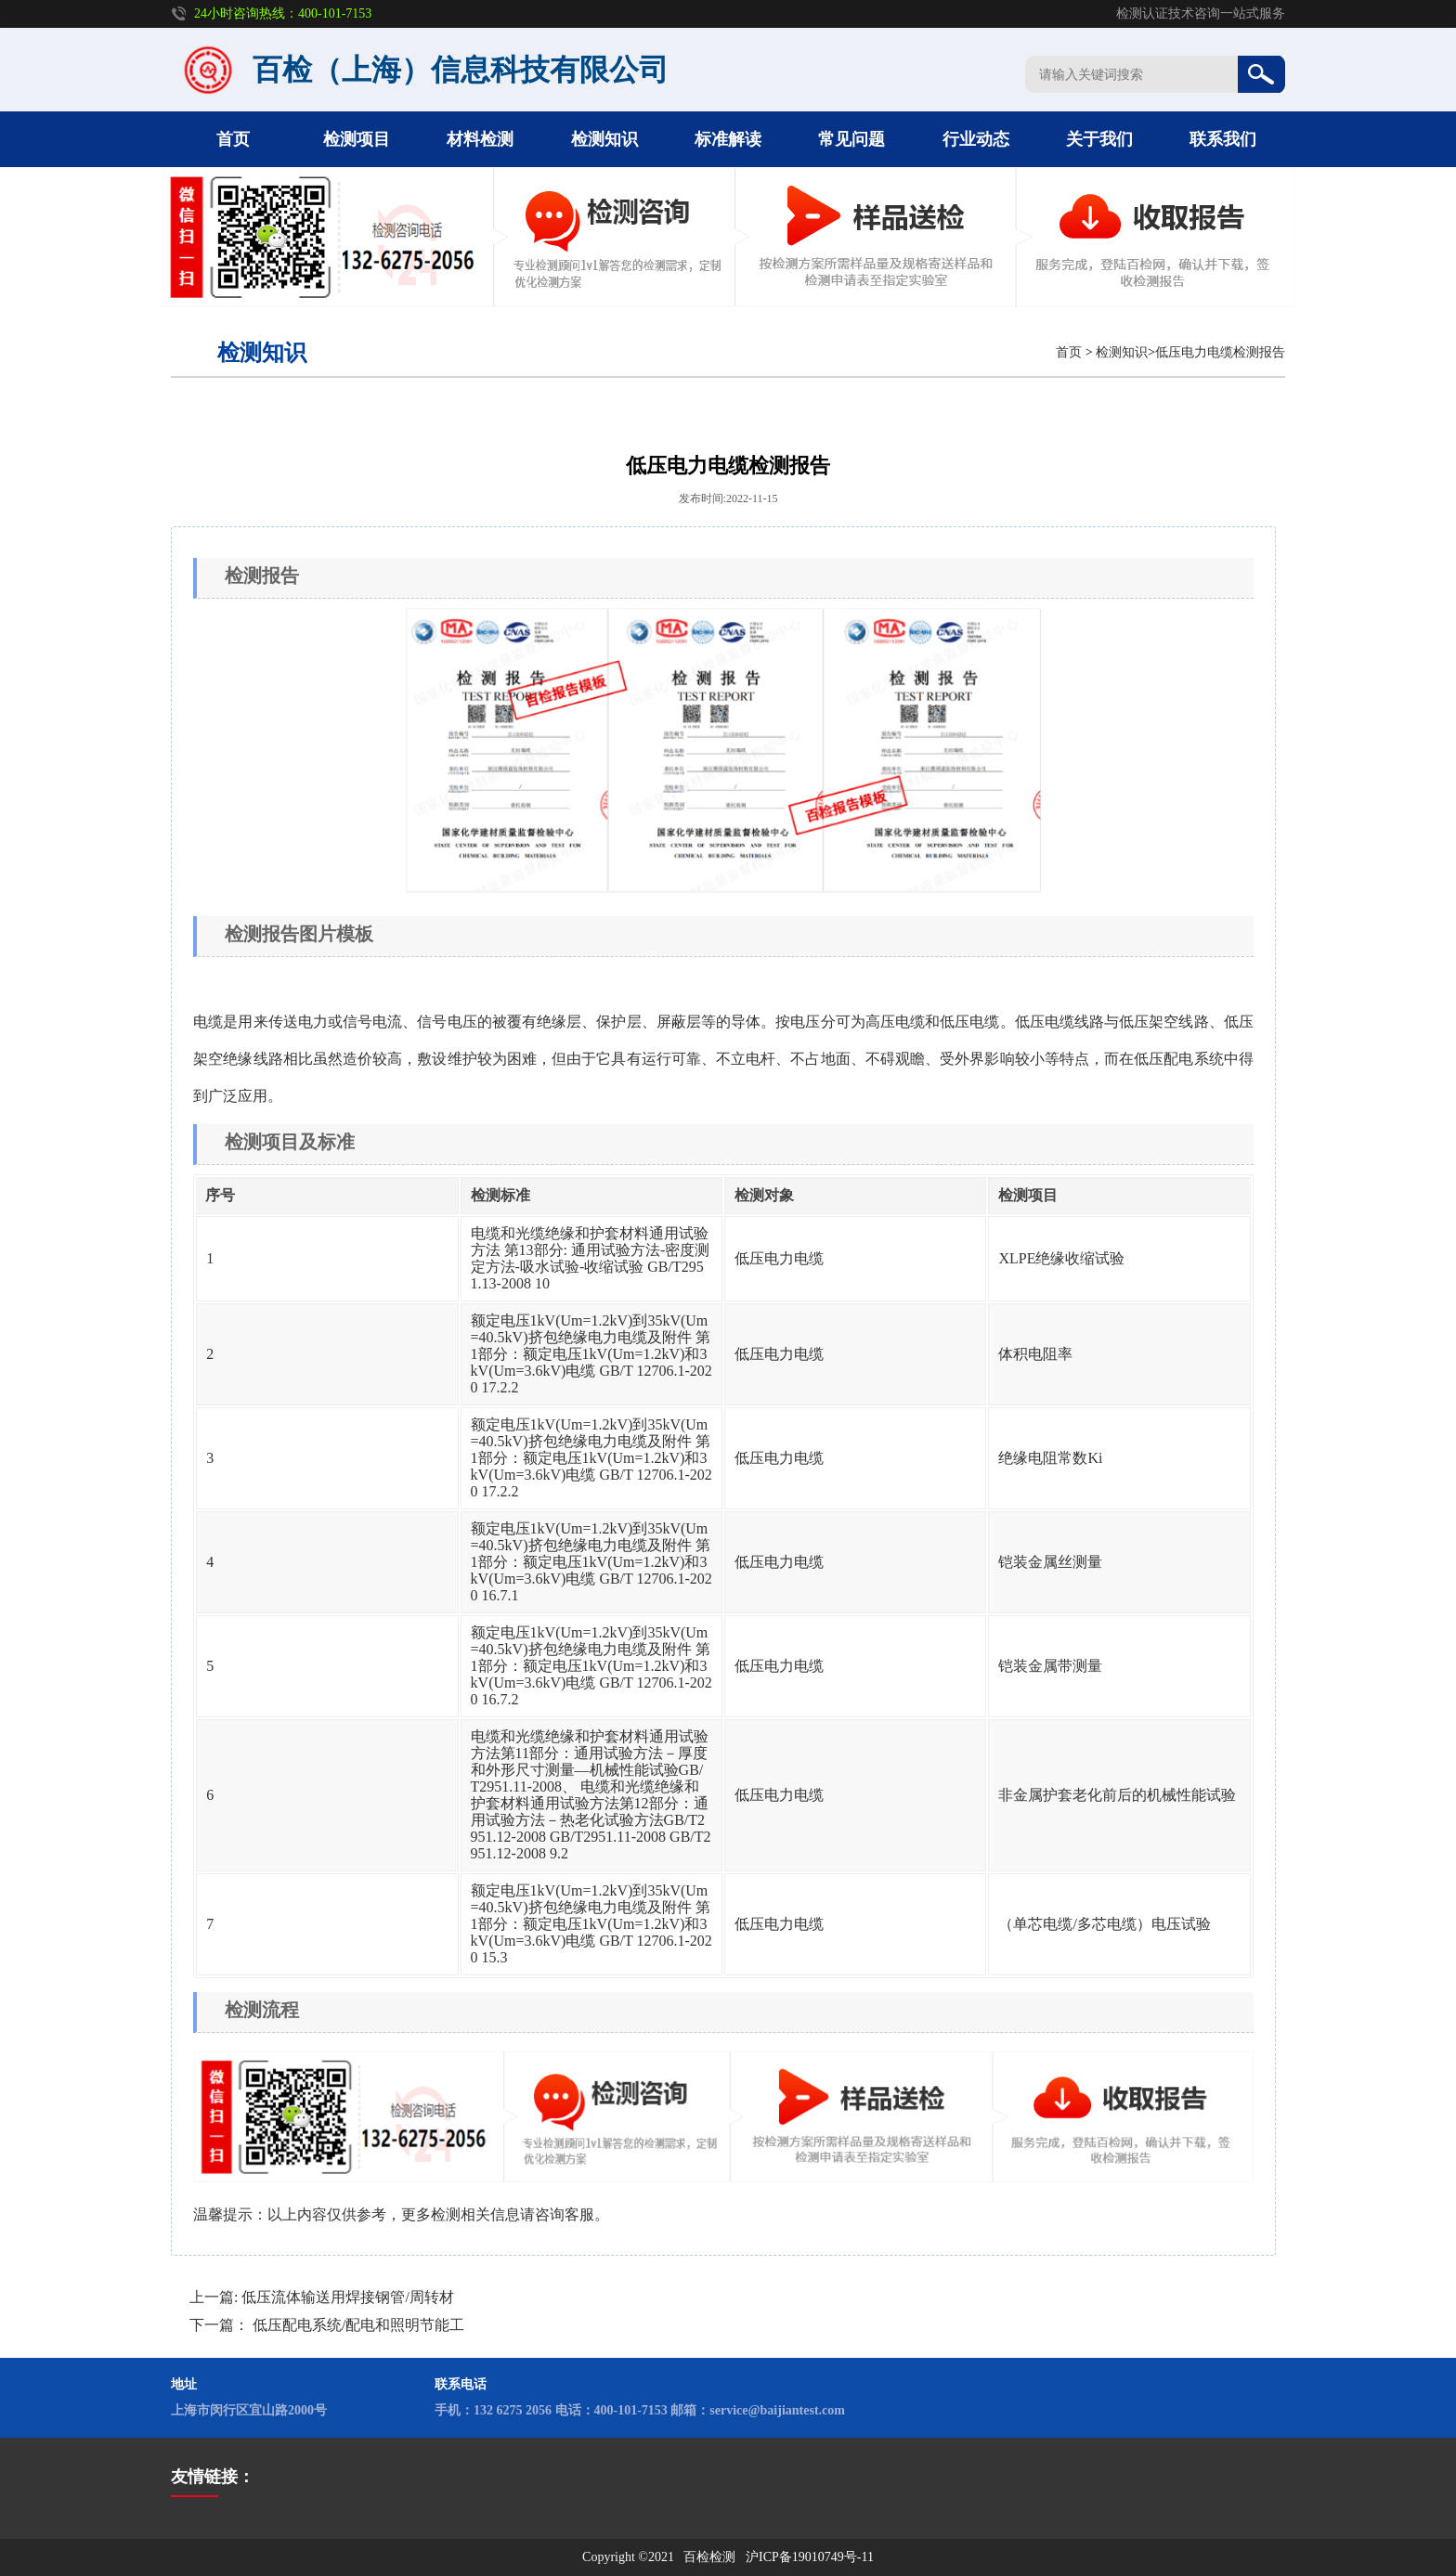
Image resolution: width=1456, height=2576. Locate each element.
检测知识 (604, 139)
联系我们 (1223, 139)
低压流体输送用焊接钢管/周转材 (347, 2297)
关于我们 (1099, 139)
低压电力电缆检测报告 (1220, 352)
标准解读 (728, 139)
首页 (233, 139)
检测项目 (356, 139)
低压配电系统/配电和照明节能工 (358, 2325)
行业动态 (975, 139)
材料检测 (480, 139)
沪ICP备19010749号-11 (810, 2557)
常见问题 (851, 139)
